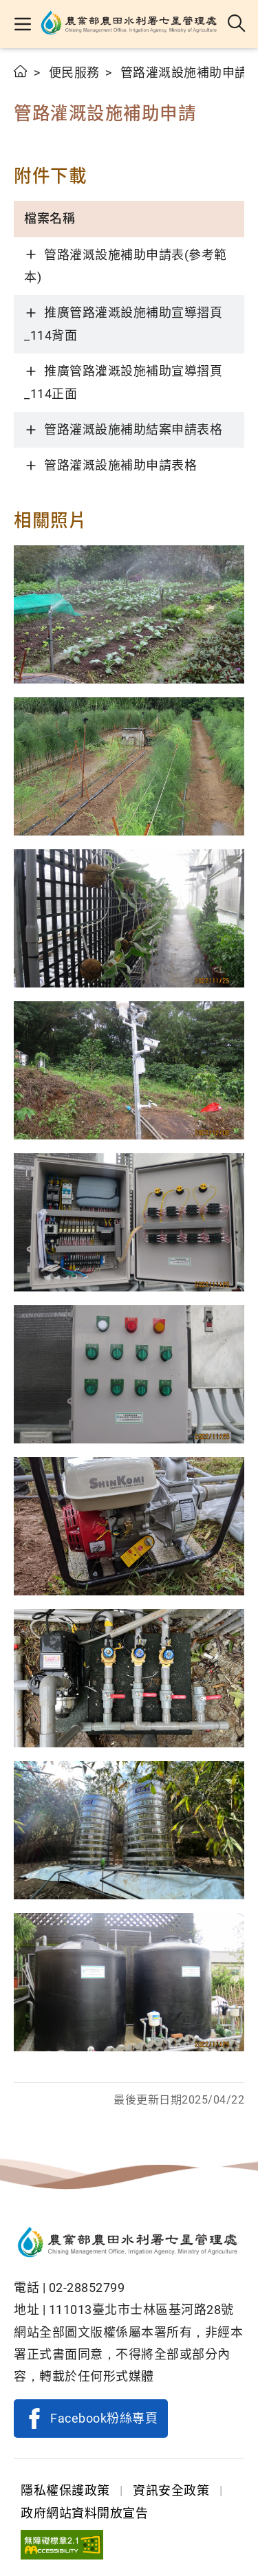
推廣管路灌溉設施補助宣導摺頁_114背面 (123, 323)
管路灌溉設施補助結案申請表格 (133, 429)
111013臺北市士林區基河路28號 (141, 2309)
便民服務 (74, 72)
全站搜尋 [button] (237, 24)
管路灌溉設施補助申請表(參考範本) (125, 266)
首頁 (21, 71)
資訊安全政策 (171, 2490)
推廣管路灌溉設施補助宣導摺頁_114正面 (123, 382)
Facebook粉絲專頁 (104, 2418)
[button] (22, 24)
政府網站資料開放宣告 (84, 2513)
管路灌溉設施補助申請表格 (120, 465)
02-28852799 (87, 2287)
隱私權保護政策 (65, 2490)
